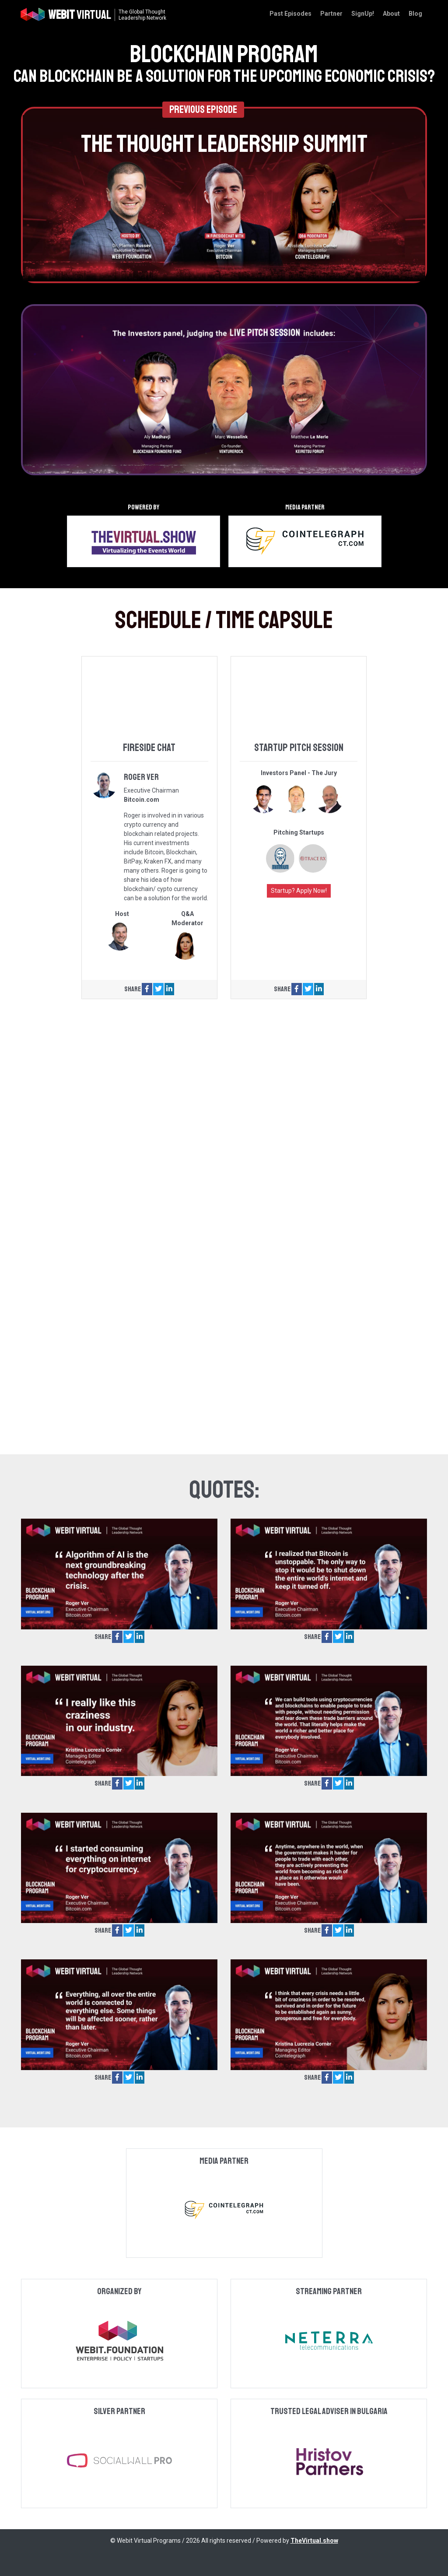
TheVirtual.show (314, 2540)
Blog (415, 13)
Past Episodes (291, 13)
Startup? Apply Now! (299, 890)
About (391, 13)
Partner (331, 13)
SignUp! (362, 13)
